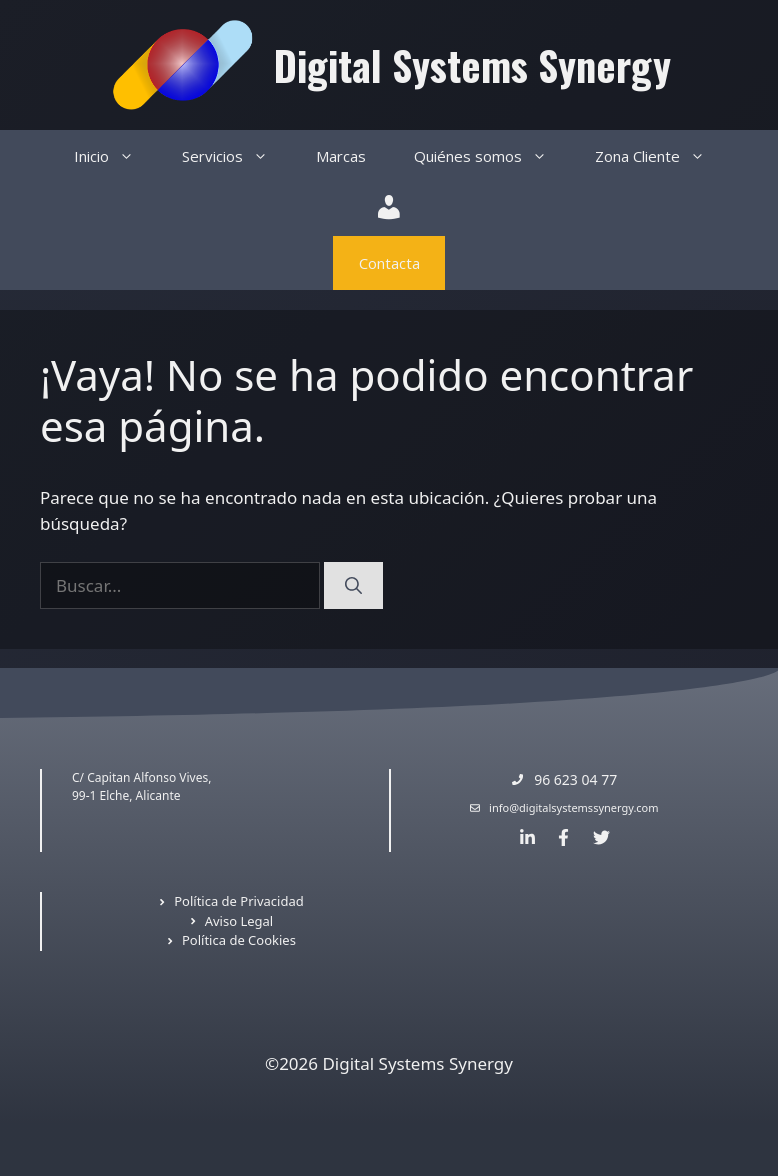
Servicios (237, 156)
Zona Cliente (662, 156)
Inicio (116, 156)
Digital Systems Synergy (472, 65)
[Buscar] (353, 586)
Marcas (341, 156)
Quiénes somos (492, 156)
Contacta (389, 263)
